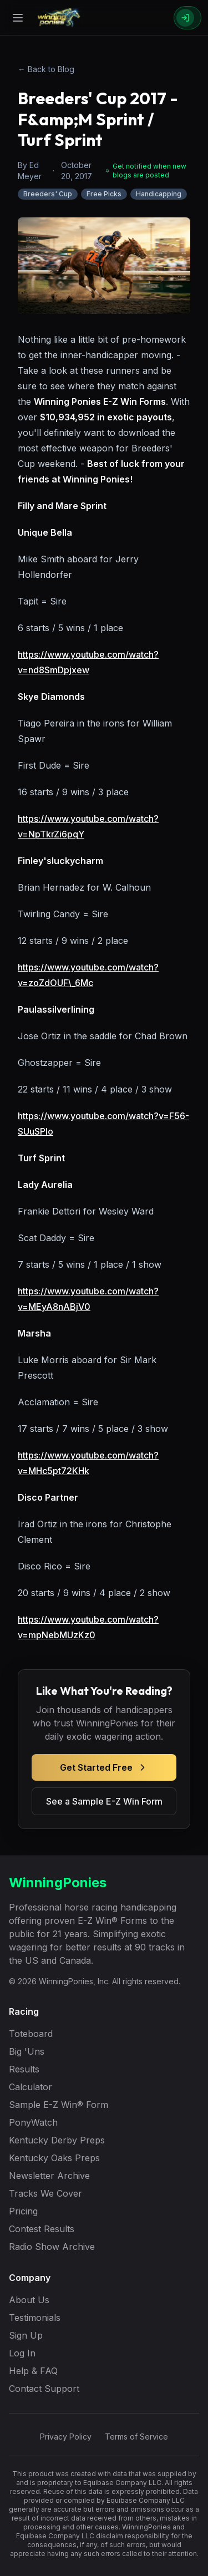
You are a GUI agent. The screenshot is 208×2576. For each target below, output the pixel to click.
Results (24, 2069)
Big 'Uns (26, 2051)
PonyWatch (33, 2122)
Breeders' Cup (47, 194)
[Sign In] (187, 17)
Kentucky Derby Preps (57, 2140)
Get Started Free (104, 1767)
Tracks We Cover (45, 2193)
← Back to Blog (46, 69)
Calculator (30, 2086)
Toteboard (31, 2033)
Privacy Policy (66, 2436)
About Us (29, 2299)
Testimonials (34, 2317)
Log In (22, 2353)
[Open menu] (18, 18)
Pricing (23, 2211)
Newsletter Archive (49, 2175)
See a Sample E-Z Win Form (104, 1801)
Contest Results (41, 2228)
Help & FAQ (33, 2370)
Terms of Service (136, 2436)
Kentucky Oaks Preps (54, 2157)
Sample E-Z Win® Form (58, 2104)
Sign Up (26, 2335)
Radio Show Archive (52, 2246)
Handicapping (158, 194)
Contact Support (44, 2388)
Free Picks (104, 194)
